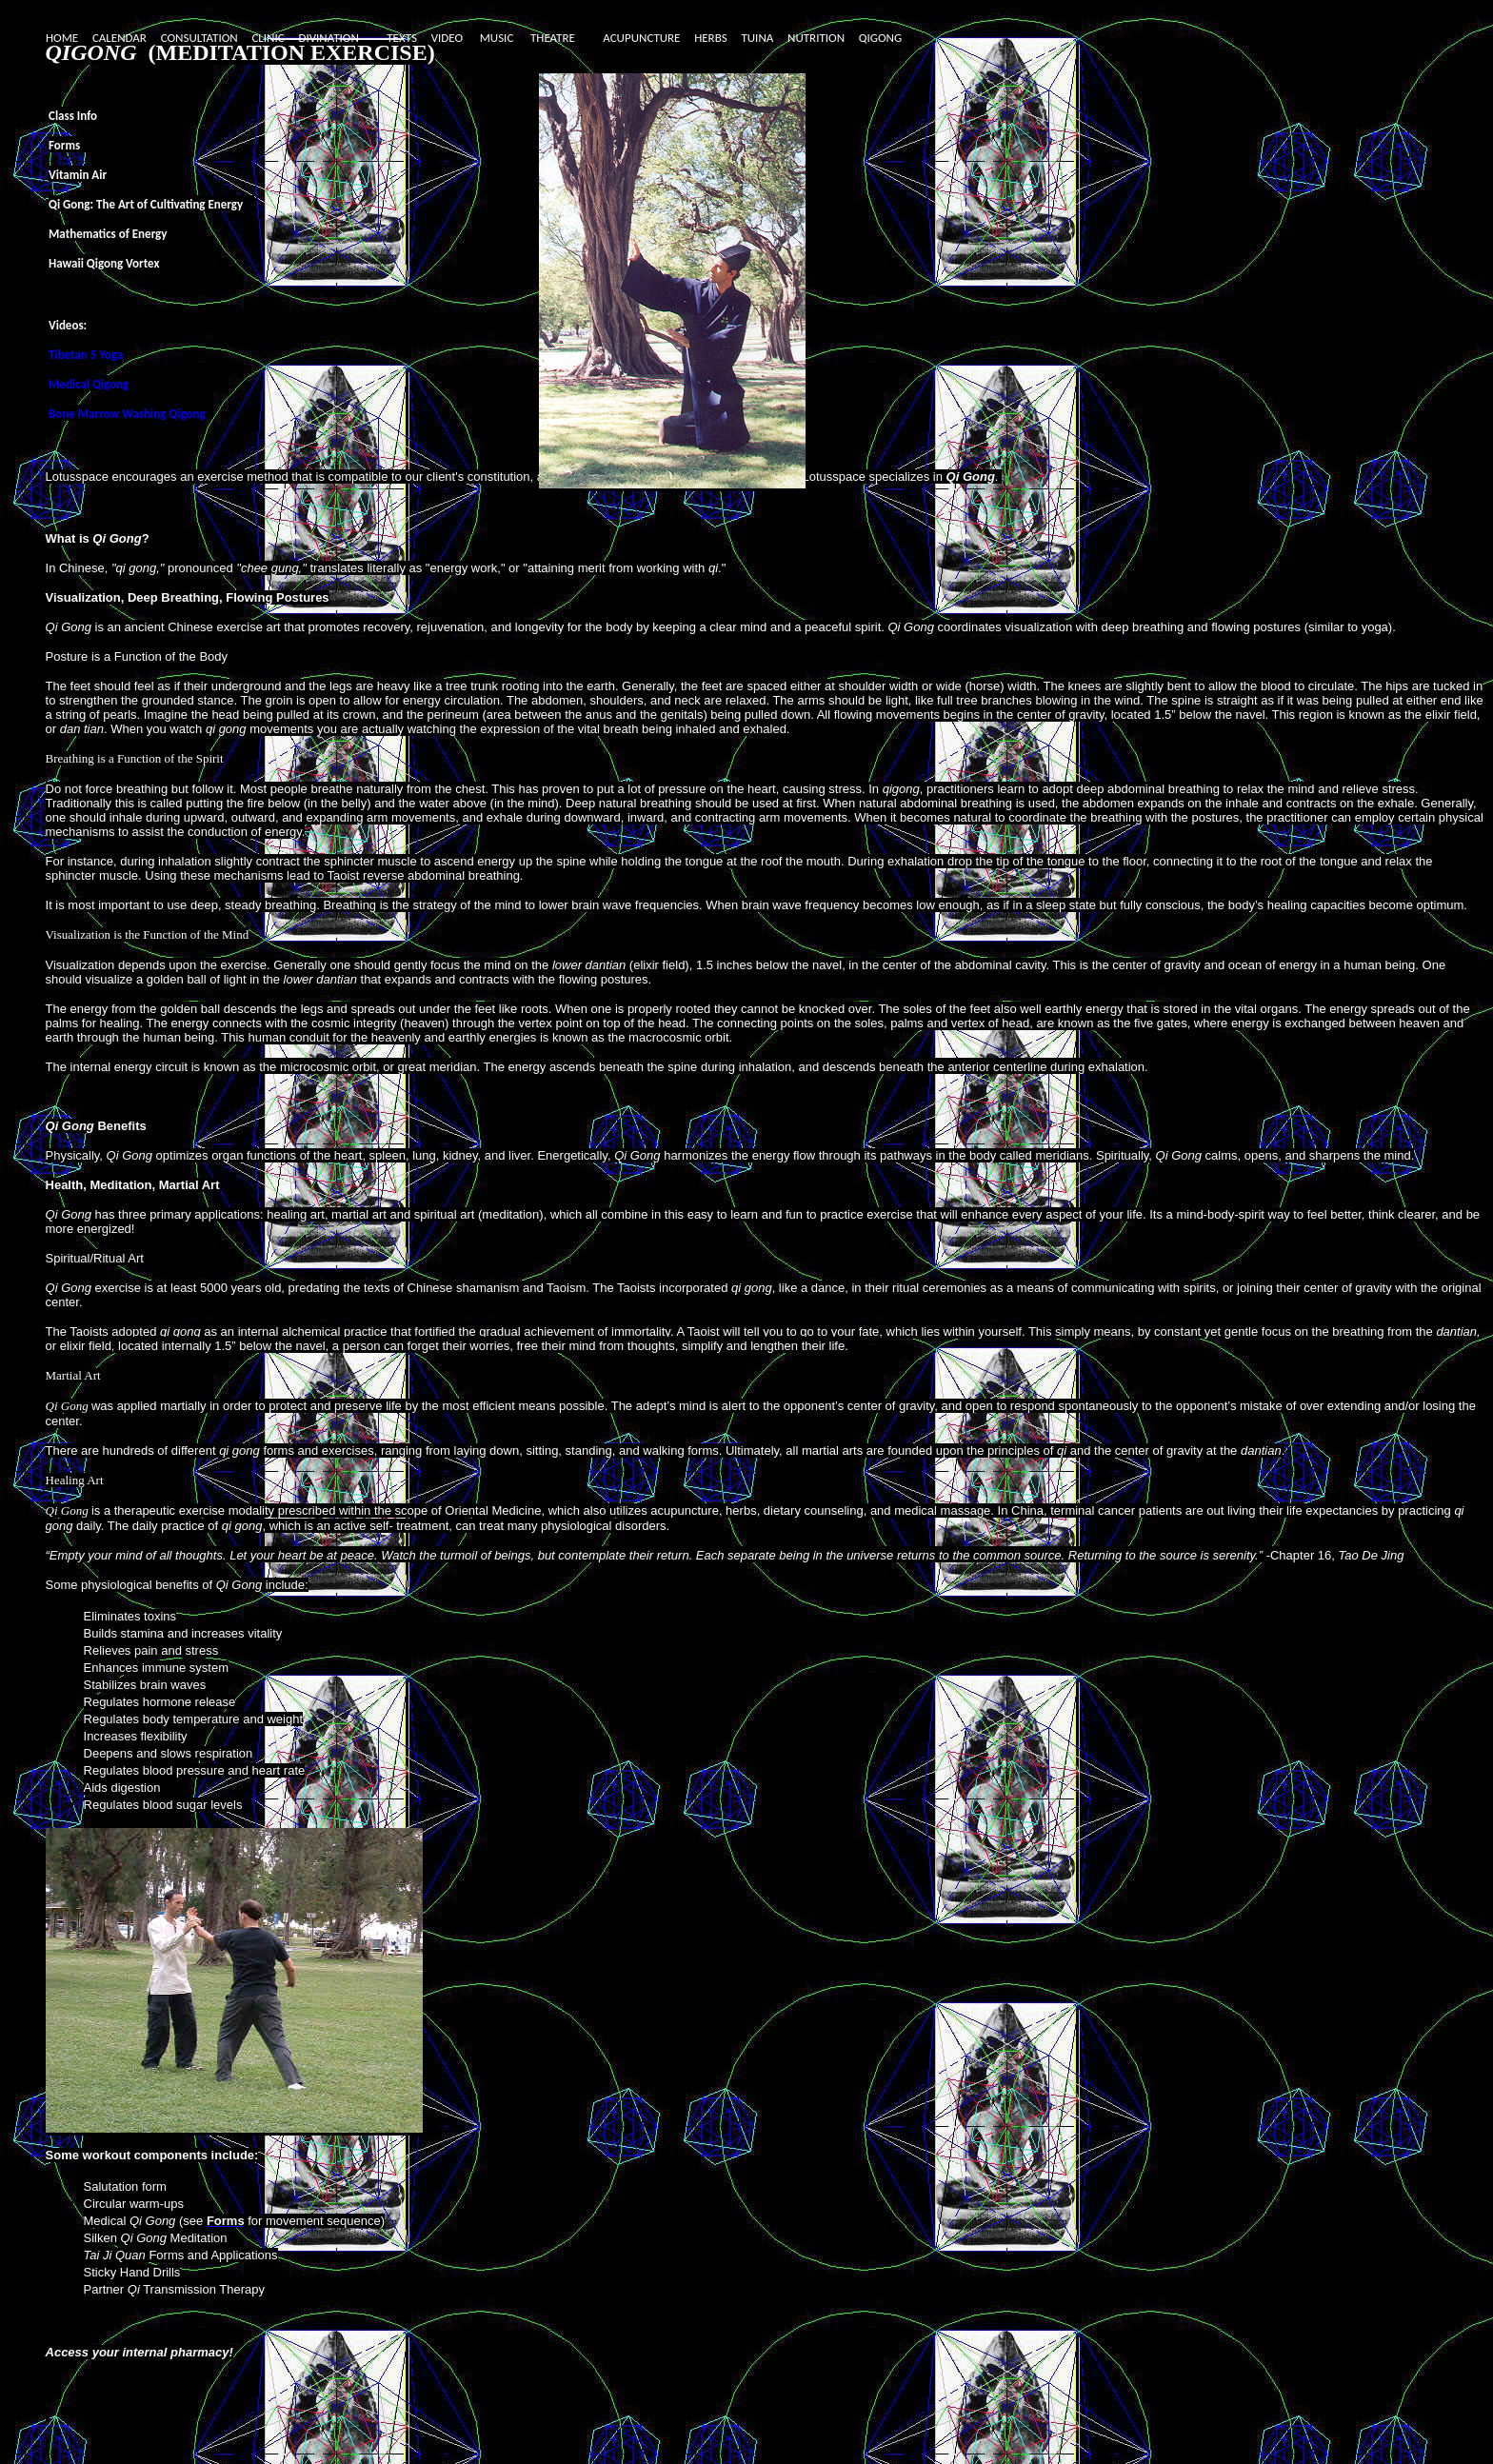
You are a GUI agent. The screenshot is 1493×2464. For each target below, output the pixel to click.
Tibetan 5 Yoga (86, 355)
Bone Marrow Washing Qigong (127, 414)
